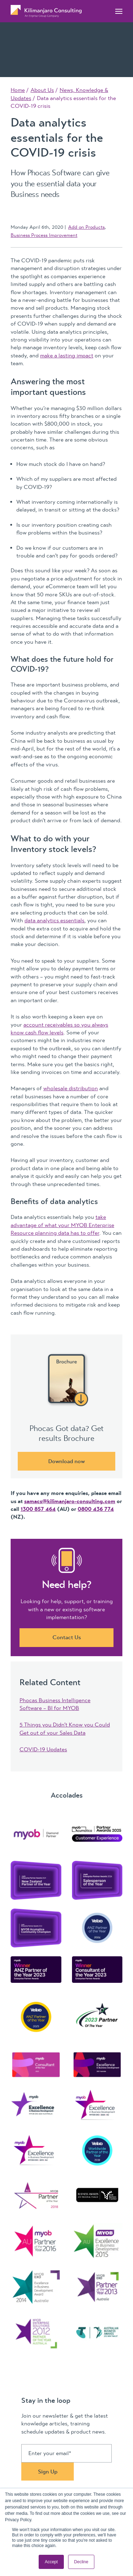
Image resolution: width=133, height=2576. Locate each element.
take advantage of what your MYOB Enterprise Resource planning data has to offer (62, 1225)
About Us (42, 90)
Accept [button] (51, 2561)
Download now (66, 1461)
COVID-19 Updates (43, 1749)
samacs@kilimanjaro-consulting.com (69, 1501)
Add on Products (86, 227)
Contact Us (66, 1637)
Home (18, 90)
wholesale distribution (70, 1088)
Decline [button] (81, 2561)
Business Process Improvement (44, 235)
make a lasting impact (66, 355)
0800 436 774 (96, 1509)
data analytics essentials (54, 920)
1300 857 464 (38, 1509)
